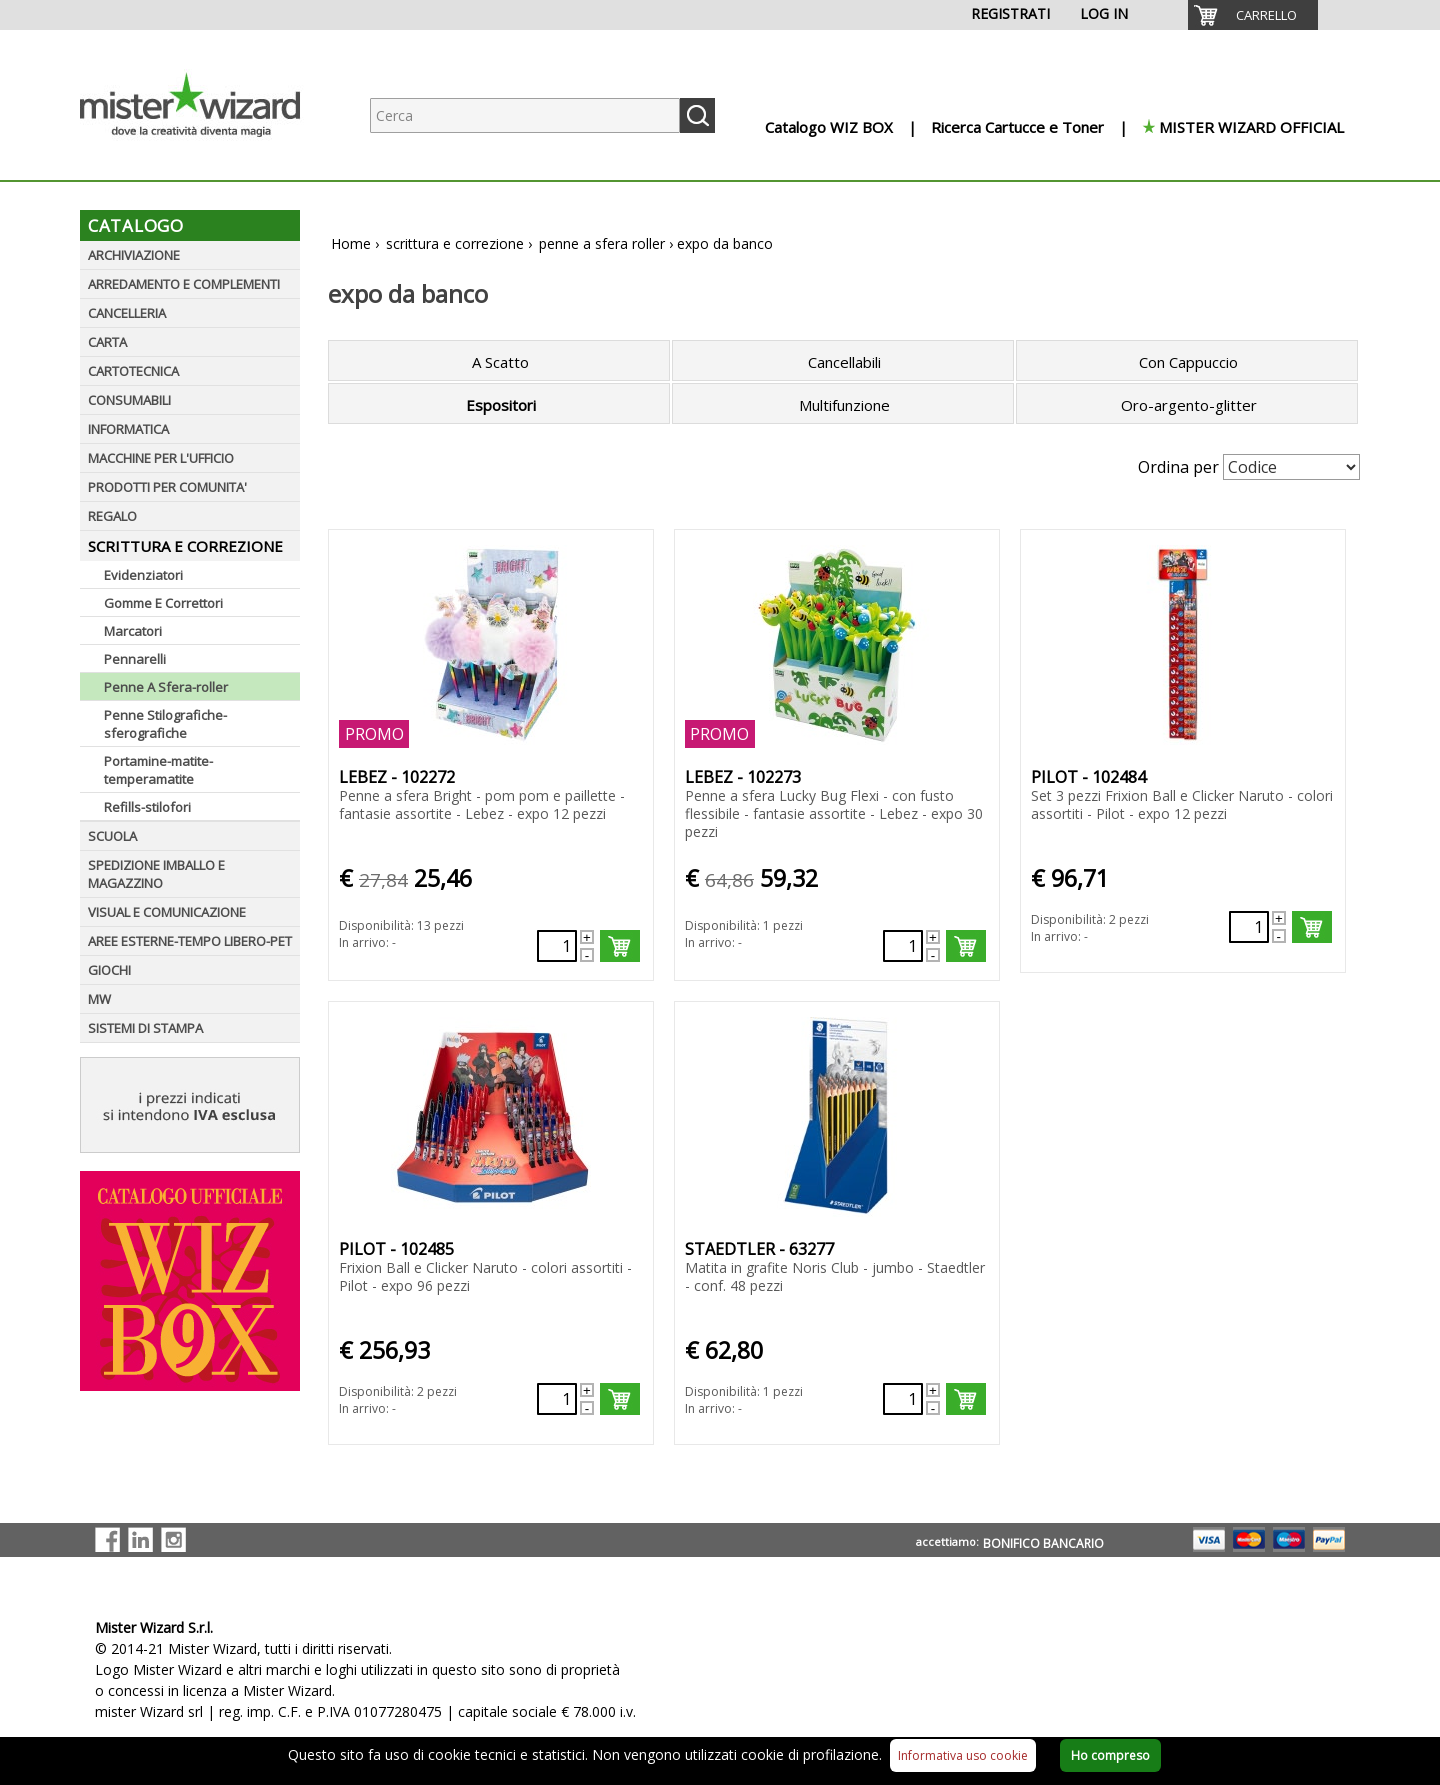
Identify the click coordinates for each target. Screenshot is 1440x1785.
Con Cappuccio (1188, 362)
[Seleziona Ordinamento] (1291, 467)
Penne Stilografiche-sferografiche (165, 724)
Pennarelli (135, 659)
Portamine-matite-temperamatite (158, 770)
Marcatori (133, 631)
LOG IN (1104, 13)
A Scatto (500, 362)
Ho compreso (1110, 1755)
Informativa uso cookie (963, 1755)
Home (351, 243)
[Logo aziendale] (205, 160)
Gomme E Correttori (163, 603)
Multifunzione (844, 405)
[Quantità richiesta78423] (557, 946)
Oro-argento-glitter (1189, 405)
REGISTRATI (1010, 13)
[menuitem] (1253, 15)
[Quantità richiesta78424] (903, 946)
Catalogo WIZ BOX (829, 127)
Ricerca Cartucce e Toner (1017, 127)
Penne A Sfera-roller (166, 687)
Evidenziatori (143, 575)
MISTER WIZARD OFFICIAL (1251, 127)
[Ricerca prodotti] (525, 115)
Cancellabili (844, 362)
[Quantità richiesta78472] (557, 1399)
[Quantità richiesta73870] (903, 1399)
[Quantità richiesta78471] (1249, 927)
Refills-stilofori (147, 807)
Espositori (501, 405)
